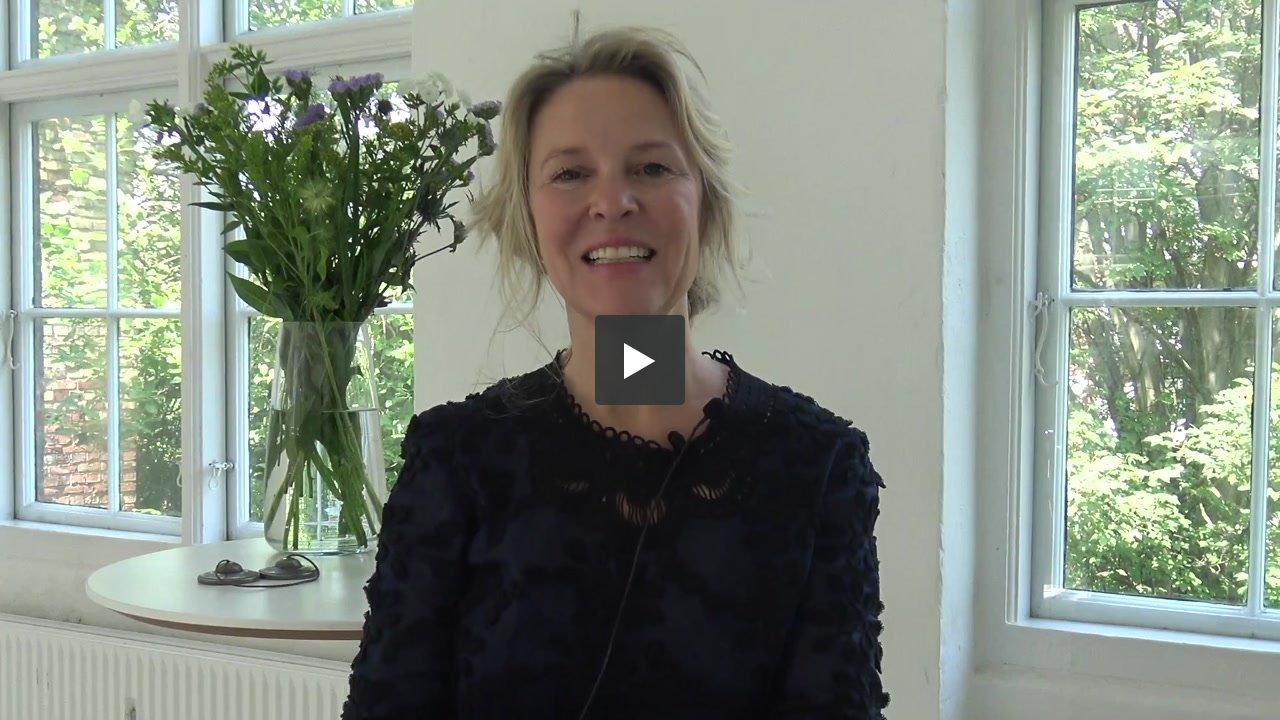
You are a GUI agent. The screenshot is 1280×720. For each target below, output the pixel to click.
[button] (640, 360)
